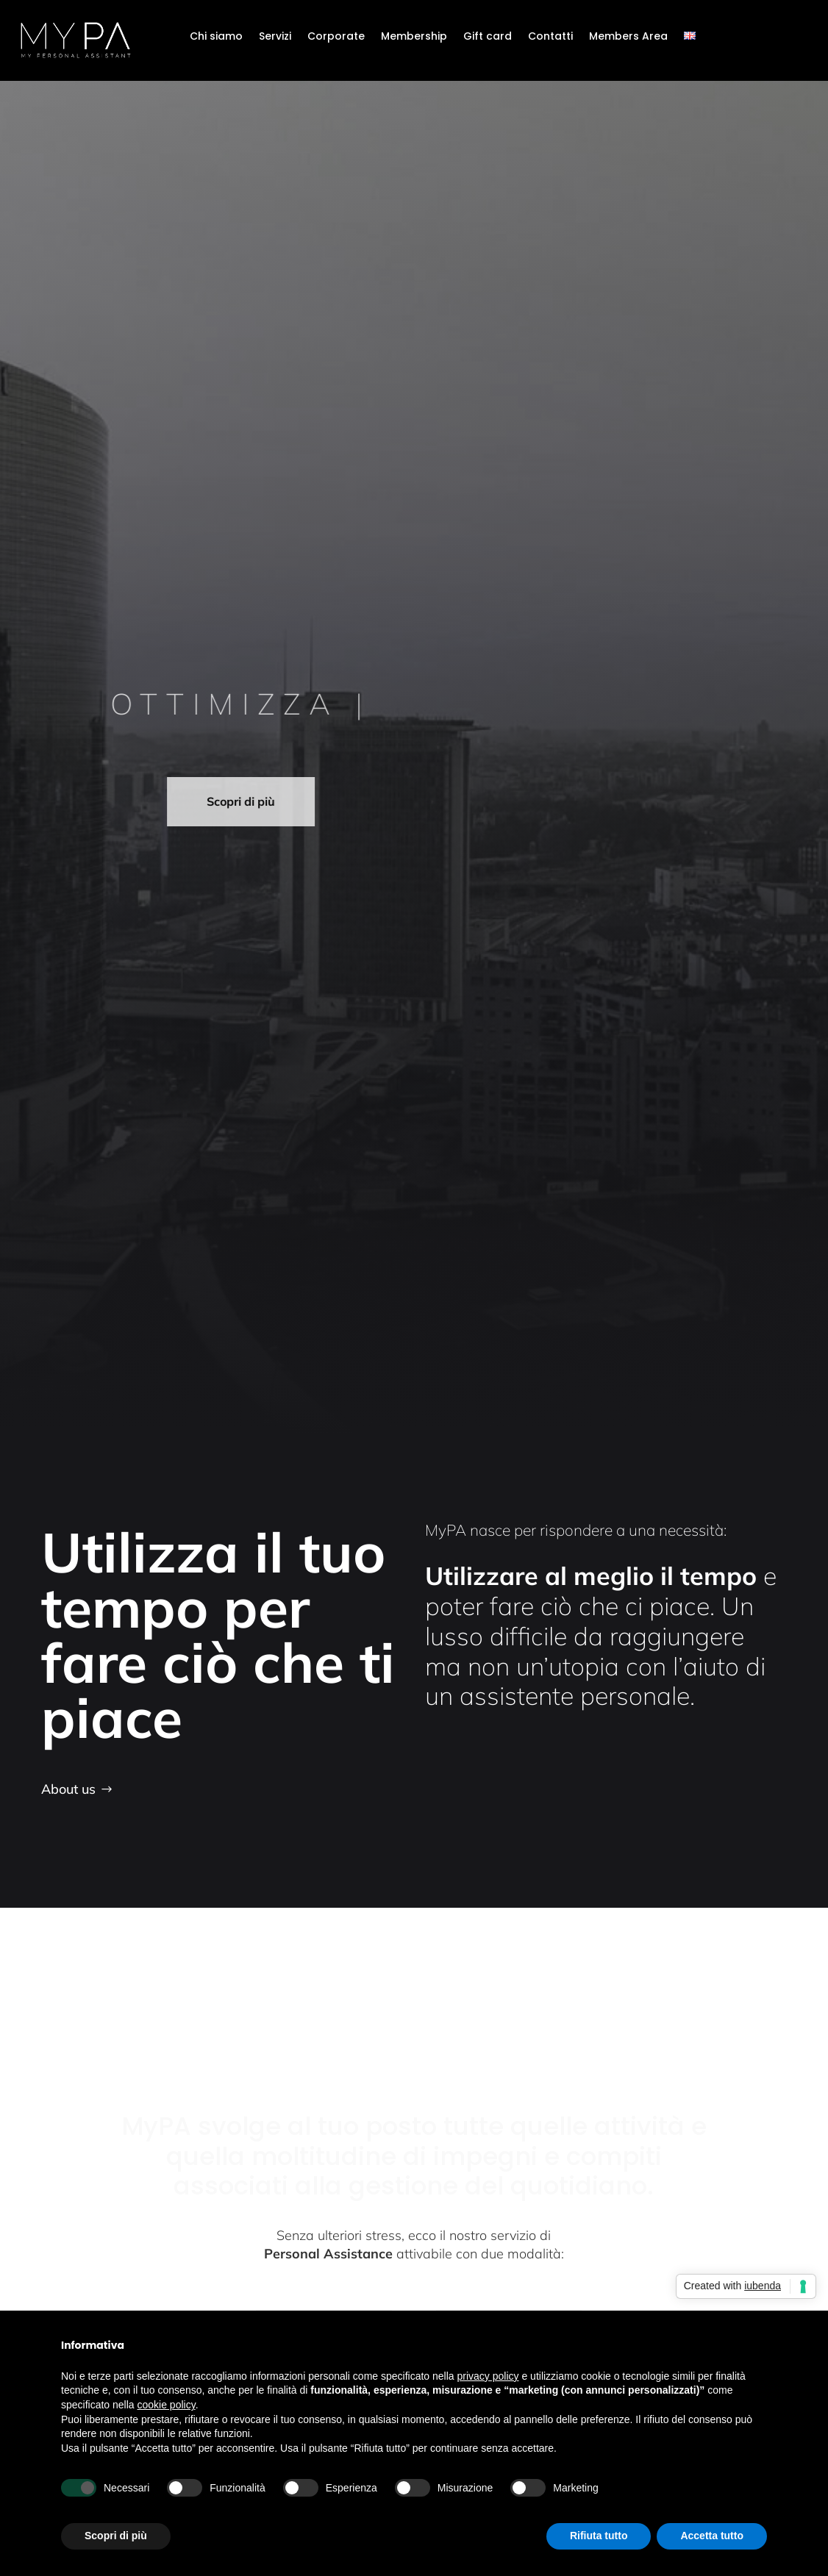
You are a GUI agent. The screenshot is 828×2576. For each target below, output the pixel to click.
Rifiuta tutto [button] (599, 2535)
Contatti (550, 37)
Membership (414, 37)
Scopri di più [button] (116, 2535)
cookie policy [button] (167, 2405)
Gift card (487, 37)
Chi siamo (216, 37)
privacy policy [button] (488, 2376)
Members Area (628, 37)
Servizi (275, 37)
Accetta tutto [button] (711, 2535)
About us (68, 1789)
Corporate (336, 37)
